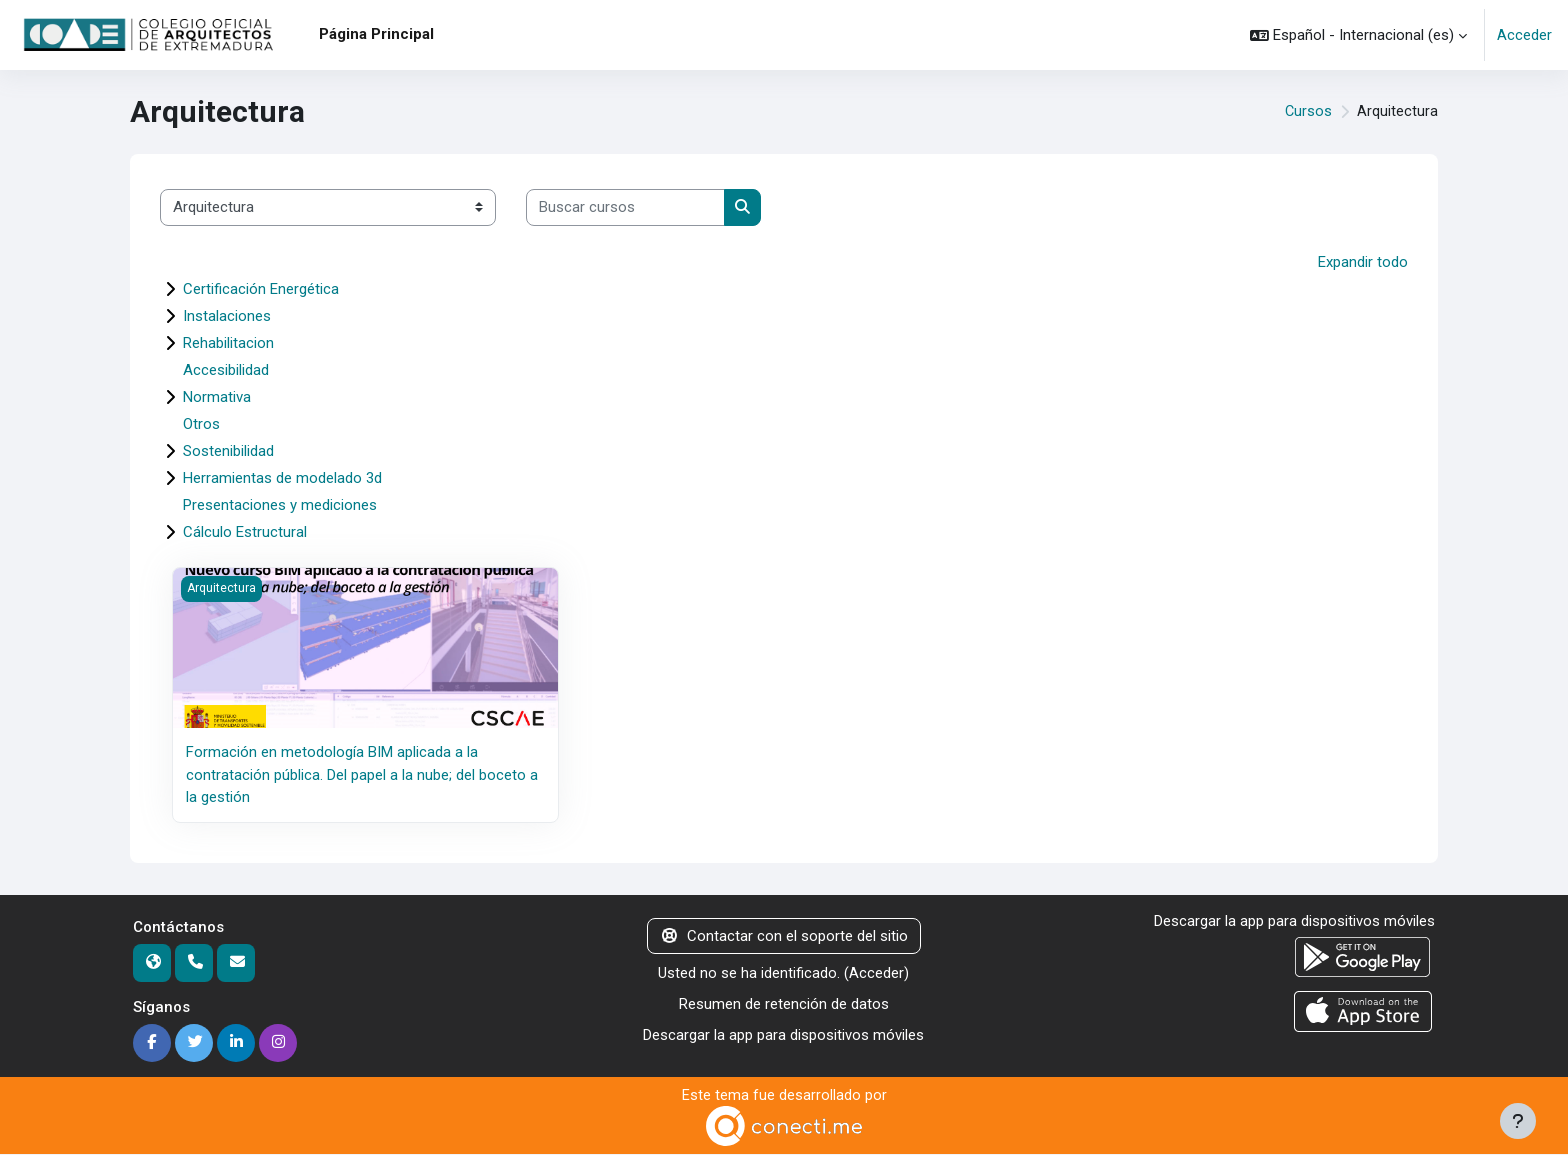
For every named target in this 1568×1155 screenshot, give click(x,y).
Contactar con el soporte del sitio (784, 935)
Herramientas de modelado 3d (282, 478)
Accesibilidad (226, 370)
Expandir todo (1363, 262)
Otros (201, 424)
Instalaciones (227, 316)
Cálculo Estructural (245, 532)
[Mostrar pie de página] (1518, 1121)
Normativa (217, 397)
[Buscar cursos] (625, 207)
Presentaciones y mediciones (280, 505)
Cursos (1308, 112)
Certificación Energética (261, 289)
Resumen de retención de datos (784, 1003)
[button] (1358, 35)
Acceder (1524, 35)
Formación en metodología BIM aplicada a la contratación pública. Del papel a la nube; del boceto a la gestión (362, 774)
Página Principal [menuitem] (376, 34)
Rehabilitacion (228, 343)
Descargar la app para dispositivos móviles (783, 1034)
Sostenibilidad (228, 451)
